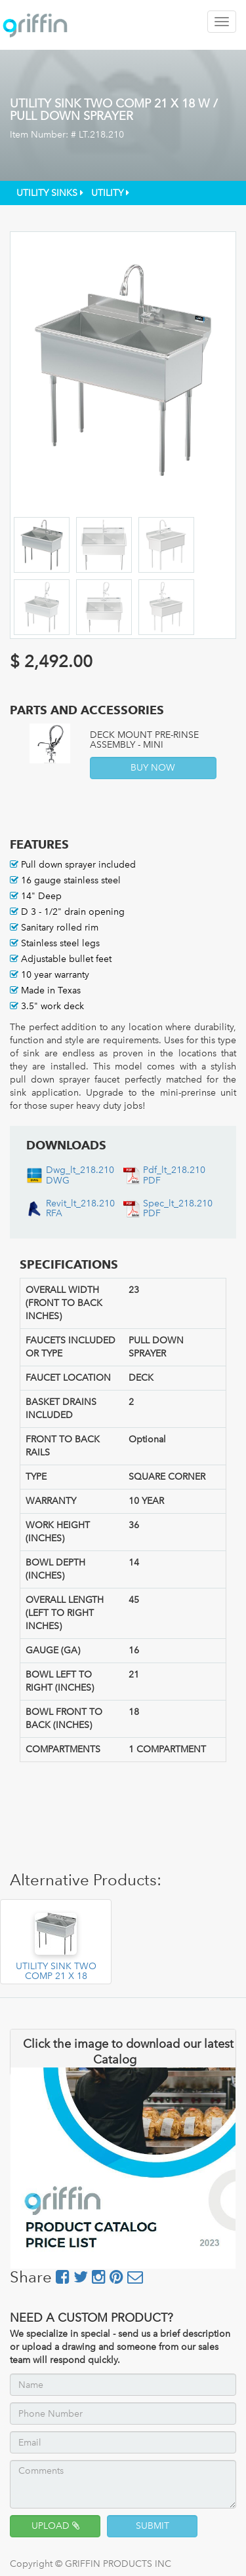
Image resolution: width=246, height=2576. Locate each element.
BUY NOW (153, 767)
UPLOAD (55, 2525)
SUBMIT (152, 2525)
